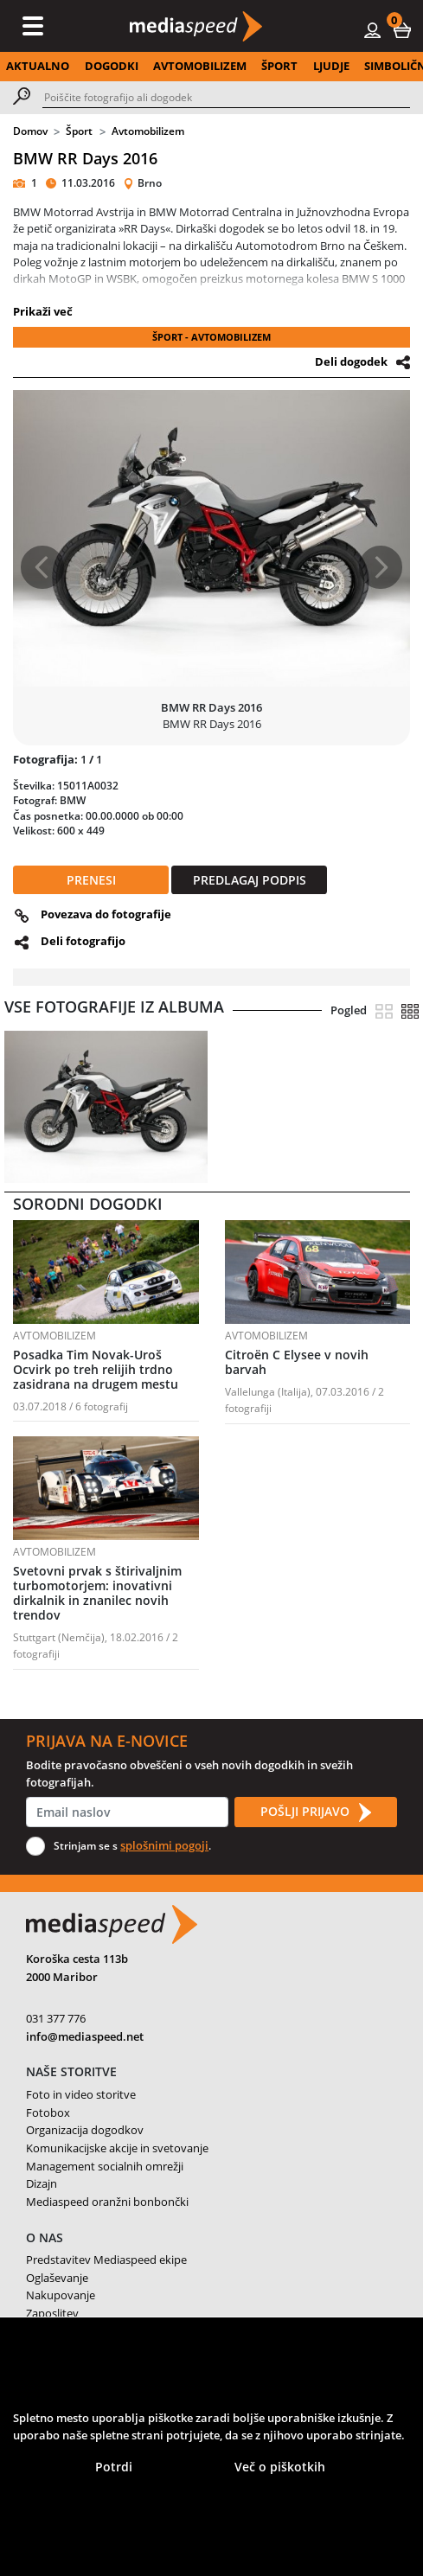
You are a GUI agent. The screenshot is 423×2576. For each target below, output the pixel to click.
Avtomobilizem (148, 131)
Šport (79, 131)
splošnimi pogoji (164, 1845)
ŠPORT (279, 66)
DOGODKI (111, 66)
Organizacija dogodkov (85, 2130)
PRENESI (91, 880)
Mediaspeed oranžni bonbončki (107, 2201)
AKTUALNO (37, 66)
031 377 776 (56, 2018)
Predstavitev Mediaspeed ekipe (106, 2259)
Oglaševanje (57, 2277)
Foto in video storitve (81, 2094)
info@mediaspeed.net (85, 2036)
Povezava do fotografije (106, 914)
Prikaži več (43, 311)
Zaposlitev (52, 2313)
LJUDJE (331, 66)
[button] (402, 29)
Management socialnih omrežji (104, 2166)
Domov (30, 131)
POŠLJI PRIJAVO (315, 1812)
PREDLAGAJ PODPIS (249, 880)
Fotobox (48, 2112)
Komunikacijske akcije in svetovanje (117, 2148)
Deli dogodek (351, 361)
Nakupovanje (60, 2295)
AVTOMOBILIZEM (200, 66)
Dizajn (41, 2183)
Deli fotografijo (83, 941)
